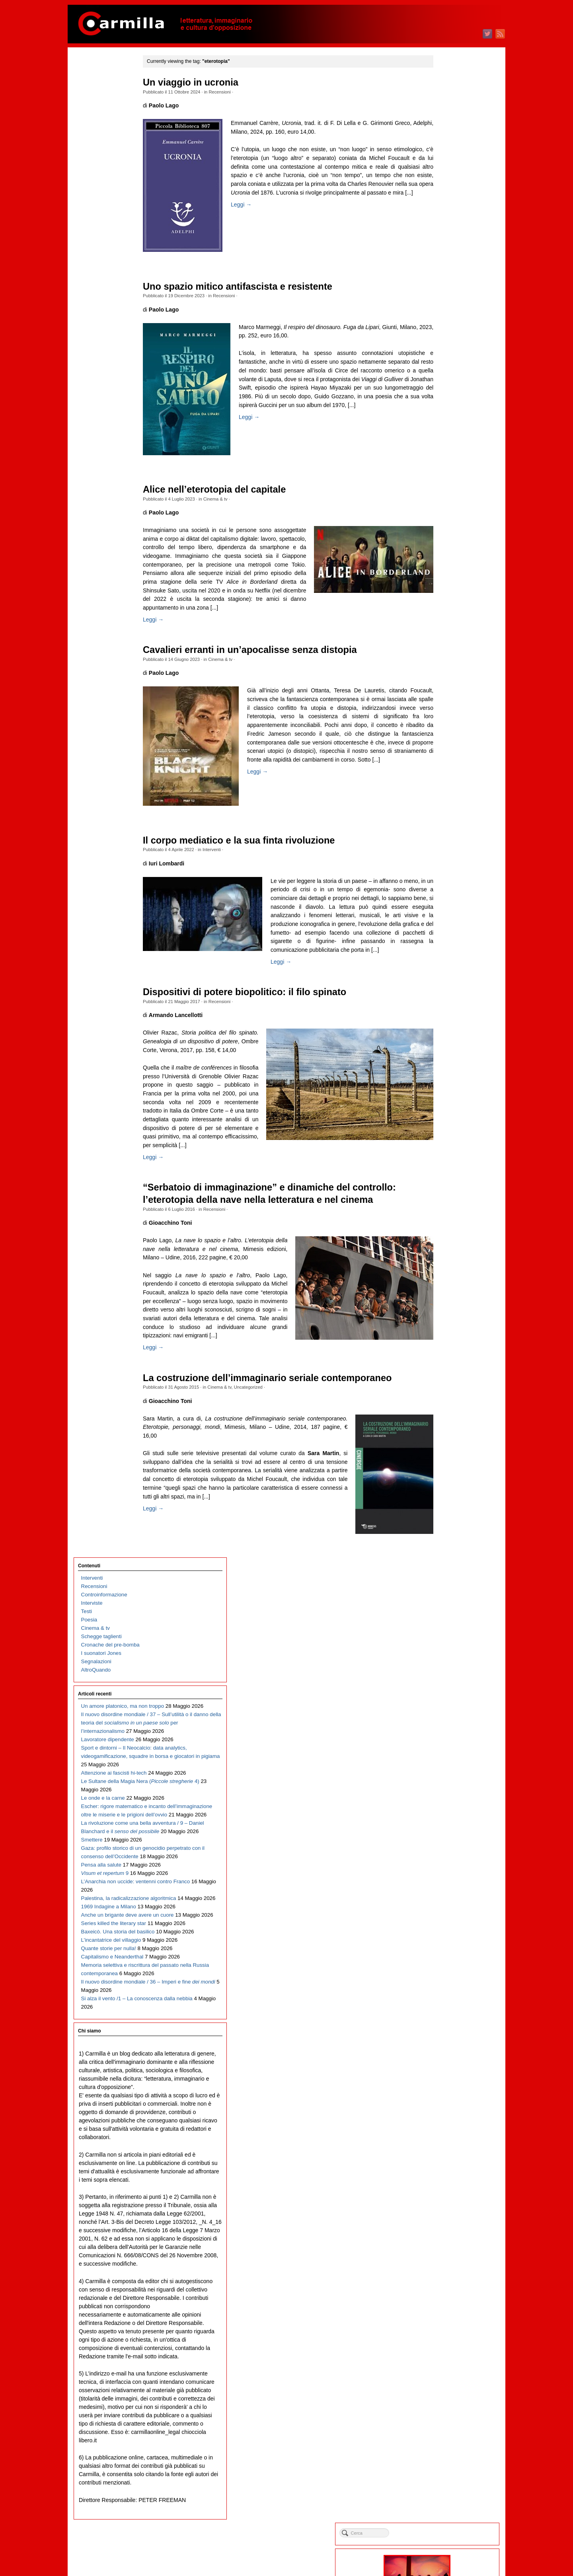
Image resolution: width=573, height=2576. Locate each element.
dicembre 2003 (446, 2403)
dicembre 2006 (446, 2102)
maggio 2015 (444, 1258)
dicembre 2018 (446, 899)
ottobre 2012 (444, 1517)
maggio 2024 (444, 356)
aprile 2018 (442, 965)
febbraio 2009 (445, 1885)
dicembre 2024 (446, 297)
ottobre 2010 (444, 1718)
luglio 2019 (442, 840)
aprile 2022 (442, 564)
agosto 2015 (443, 1233)
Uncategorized (264, 1447)
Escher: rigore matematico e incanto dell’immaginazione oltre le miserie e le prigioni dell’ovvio (112, 414)
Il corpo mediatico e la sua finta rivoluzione (255, 849)
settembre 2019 (447, 823)
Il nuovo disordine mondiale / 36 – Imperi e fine (113, 765)
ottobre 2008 (444, 1918)
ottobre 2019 (444, 815)
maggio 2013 (444, 1458)
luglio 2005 (442, 2244)
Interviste (92, 102)
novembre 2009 (447, 1809)
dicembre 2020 (446, 698)
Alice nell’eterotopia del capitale (230, 489)
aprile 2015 (442, 1266)
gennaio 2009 (445, 1893)
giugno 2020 (443, 748)
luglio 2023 (442, 439)
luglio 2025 (442, 239)
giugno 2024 (443, 347)
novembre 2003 (447, 2411)
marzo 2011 (443, 1676)
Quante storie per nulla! (108, 690)
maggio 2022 (444, 556)
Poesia (89, 119)
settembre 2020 (447, 723)
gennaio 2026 (445, 188)
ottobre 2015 (444, 1216)
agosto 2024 (443, 330)
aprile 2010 (442, 1768)
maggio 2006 (444, 2160)
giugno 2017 (443, 1049)
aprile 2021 (442, 665)
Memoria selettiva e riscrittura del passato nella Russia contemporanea (112, 732)
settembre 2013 (447, 1425)
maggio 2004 (444, 2361)
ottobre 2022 (444, 514)
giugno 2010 (443, 1751)
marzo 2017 (443, 1074)
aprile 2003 (442, 2470)
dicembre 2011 (446, 1601)
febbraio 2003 (445, 2486)
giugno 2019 (443, 849)
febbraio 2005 (445, 2286)
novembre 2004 (447, 2311)
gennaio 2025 (445, 289)
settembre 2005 (447, 2227)
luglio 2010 (442, 1743)
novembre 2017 (447, 1007)
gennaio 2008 (445, 1993)
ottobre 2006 (444, 2119)
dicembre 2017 (446, 999)
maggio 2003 (444, 2461)
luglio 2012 (442, 1542)
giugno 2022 (443, 548)
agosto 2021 (443, 631)
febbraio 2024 (445, 381)
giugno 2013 (443, 1450)
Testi (86, 111)
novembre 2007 (447, 2010)
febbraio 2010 (445, 1784)
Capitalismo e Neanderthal (112, 707)
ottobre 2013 (444, 1417)
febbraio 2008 (445, 1985)
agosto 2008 (443, 1935)
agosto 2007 (443, 2035)
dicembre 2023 (446, 397)
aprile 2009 (442, 1868)
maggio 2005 (444, 2261)
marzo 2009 (443, 1876)
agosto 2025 (443, 230)
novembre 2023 (447, 406)
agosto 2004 (443, 2336)
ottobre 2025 (444, 213)
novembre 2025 (447, 205)
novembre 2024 (447, 305)
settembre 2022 (447, 523)
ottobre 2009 (444, 1818)
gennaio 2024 (445, 389)
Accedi (437, 2531)
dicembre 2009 (446, 1801)
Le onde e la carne (103, 381)
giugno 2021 (443, 648)
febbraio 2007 (445, 2085)
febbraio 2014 (445, 1383)
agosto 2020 (443, 732)
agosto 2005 (443, 2236)
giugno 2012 (443, 1550)
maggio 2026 (444, 155)
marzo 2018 (443, 974)
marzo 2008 (443, 1977)
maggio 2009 (444, 1860)
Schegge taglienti (101, 136)
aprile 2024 (442, 364)
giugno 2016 (443, 1149)
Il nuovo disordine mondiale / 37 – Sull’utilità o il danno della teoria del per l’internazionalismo (113, 239)
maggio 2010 (444, 1759)
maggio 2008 (444, 1960)
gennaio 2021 (445, 690)
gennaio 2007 (445, 2094)
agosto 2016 (443, 1133)
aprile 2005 (442, 2269)
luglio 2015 (442, 1241)
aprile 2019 (442, 865)
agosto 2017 (443, 1032)
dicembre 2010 (446, 1701)
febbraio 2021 (445, 681)
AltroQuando (96, 169)
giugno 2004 (443, 2353)
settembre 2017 (447, 1024)
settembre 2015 (447, 1225)
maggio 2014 (444, 1358)
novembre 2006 (447, 2110)
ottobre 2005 (444, 2219)
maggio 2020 (444, 757)
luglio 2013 (442, 1442)
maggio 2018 (444, 957)
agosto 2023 (443, 431)
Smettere (92, 473)
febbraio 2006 (445, 2185)
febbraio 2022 (445, 581)
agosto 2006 (443, 2135)
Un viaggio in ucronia (207, 82)
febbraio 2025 (445, 280)
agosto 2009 (443, 1834)
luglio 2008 (442, 1943)
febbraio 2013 (445, 1484)
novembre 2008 (447, 1910)
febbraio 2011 (445, 1684)
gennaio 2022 (445, 589)
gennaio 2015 (445, 1291)
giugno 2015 (443, 1250)
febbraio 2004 (445, 2386)
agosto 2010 (443, 1734)
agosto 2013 (443, 1433)
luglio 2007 (442, 2043)
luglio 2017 (442, 1041)
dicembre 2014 (446, 1300)
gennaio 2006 (445, 2194)
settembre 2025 (447, 222)
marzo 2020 (443, 773)
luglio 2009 (442, 1843)
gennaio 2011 (445, 1692)
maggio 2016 (444, 1158)
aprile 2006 (442, 2169)
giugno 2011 (443, 1651)
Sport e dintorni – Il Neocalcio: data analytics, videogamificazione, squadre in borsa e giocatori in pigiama (111, 305)
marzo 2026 (443, 172)
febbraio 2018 (445, 982)
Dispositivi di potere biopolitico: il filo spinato (261, 1018)
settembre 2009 (447, 1826)
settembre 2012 (447, 1525)
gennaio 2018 (445, 991)
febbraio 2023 (445, 481)
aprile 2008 (442, 1968)
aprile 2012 (442, 1567)
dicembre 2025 (446, 197)
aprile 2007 (442, 2068)
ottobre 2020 (444, 715)
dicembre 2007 (446, 2002)
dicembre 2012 (446, 1500)
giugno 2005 (443, 2252)
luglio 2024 (442, 339)
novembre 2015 (447, 1208)
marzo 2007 (443, 2077)
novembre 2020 (447, 706)
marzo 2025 (443, 272)
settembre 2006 (447, 2127)
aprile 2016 (442, 1166)
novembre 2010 (447, 1709)
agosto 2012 (443, 1534)
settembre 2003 (447, 2428)
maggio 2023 (444, 456)
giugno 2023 (443, 447)
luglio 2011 (442, 1642)
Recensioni (236, 92)
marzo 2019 (443, 874)
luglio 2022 (442, 539)
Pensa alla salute (101, 515)
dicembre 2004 (446, 2302)
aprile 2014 (442, 1367)
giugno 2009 (443, 1851)
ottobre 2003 (444, 2419)
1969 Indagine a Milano (108, 598)
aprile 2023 (442, 464)
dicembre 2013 (446, 1400)
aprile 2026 (442, 163)
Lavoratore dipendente (107, 272)
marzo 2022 (443, 573)
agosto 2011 (443, 1634)
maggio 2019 (444, 857)
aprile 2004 (442, 2369)
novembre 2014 (447, 1308)
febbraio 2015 (445, 1283)
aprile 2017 (442, 1066)
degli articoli (449, 2539)
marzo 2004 (443, 2378)
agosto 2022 (443, 531)
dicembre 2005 (446, 2202)
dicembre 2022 (446, 498)
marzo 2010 (443, 1776)
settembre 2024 (447, 322)
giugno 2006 (443, 2152)
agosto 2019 (443, 832)
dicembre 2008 (446, 1901)
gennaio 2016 (445, 1191)
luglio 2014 (442, 1342)
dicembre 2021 (446, 598)
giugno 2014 (443, 1350)
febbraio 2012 (445, 1584)
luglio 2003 (442, 2444)
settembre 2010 (447, 1726)
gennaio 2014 (445, 1392)
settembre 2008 (447, 1926)
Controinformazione (104, 94)
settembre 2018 (447, 924)
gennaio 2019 (445, 890)
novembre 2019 (447, 807)
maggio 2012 (444, 1559)
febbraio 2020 (445, 782)
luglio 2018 (442, 940)
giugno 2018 (443, 949)
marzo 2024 (443, 372)
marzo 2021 (443, 673)
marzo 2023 (443, 472)
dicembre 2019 (446, 798)
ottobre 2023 (444, 414)
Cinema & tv (231, 499)
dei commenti (451, 2548)
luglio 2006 (442, 2144)
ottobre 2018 (444, 915)
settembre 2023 (447, 422)
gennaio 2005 (445, 2294)
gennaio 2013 (445, 1492)
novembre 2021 (447, 606)
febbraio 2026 (445, 180)
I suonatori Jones (101, 153)
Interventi (227, 858)
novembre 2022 (447, 506)
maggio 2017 (444, 1057)
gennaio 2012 (445, 1592)
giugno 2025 (443, 247)
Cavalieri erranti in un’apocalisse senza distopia (266, 658)
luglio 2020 (442, 740)
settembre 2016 (447, 1124)
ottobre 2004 (444, 2319)
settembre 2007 (447, 2027)
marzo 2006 (443, 2177)
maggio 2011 (444, 1659)
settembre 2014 (447, 1325)
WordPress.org (446, 2556)
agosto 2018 (443, 932)
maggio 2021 (444, 656)
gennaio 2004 (445, 2394)
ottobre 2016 (444, 1116)
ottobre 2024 (444, 314)
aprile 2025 (442, 264)
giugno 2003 (443, 2453)
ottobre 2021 (444, 615)
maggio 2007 (444, 2060)
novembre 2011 (447, 1609)
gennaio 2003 (445, 2495)
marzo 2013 (443, 1475)
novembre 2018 (447, 907)
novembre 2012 (447, 1509)
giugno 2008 (443, 1951)
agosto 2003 (443, 2436)
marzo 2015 (443, 1275)
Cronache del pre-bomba (110, 144)
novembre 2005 (447, 2211)
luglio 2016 (442, 1141)
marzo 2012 (443, 1575)
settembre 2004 (447, 2327)
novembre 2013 (447, 1408)
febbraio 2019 (445, 882)
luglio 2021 (442, 640)
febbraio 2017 (445, 1082)
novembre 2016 (447, 1108)
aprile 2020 (442, 765)
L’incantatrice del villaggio (111, 673)
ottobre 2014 (444, 1316)
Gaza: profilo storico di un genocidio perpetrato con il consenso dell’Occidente (112, 489)
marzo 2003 (443, 2478)
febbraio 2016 (445, 1183)
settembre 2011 (447, 1626)
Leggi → (257, 221)
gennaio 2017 (445, 1091)
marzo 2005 (443, 2277)
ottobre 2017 (444, 1016)
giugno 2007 (443, 2052)
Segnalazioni (96, 161)
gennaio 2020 (445, 790)
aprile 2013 (442, 1467)
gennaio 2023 (445, 489)
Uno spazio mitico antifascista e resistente (254, 286)
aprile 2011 (442, 1667)
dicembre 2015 (446, 1199)
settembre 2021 (447, 623)
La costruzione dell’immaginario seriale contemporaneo (283, 1438)
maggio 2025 (444, 255)
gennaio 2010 (445, 1793)
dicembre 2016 (446, 1099)
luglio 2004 (442, 2344)
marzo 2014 (443, 1375)
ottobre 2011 (444, 1617)
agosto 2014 (443, 1333)
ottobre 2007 (444, 2018)
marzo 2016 (443, 1174)
